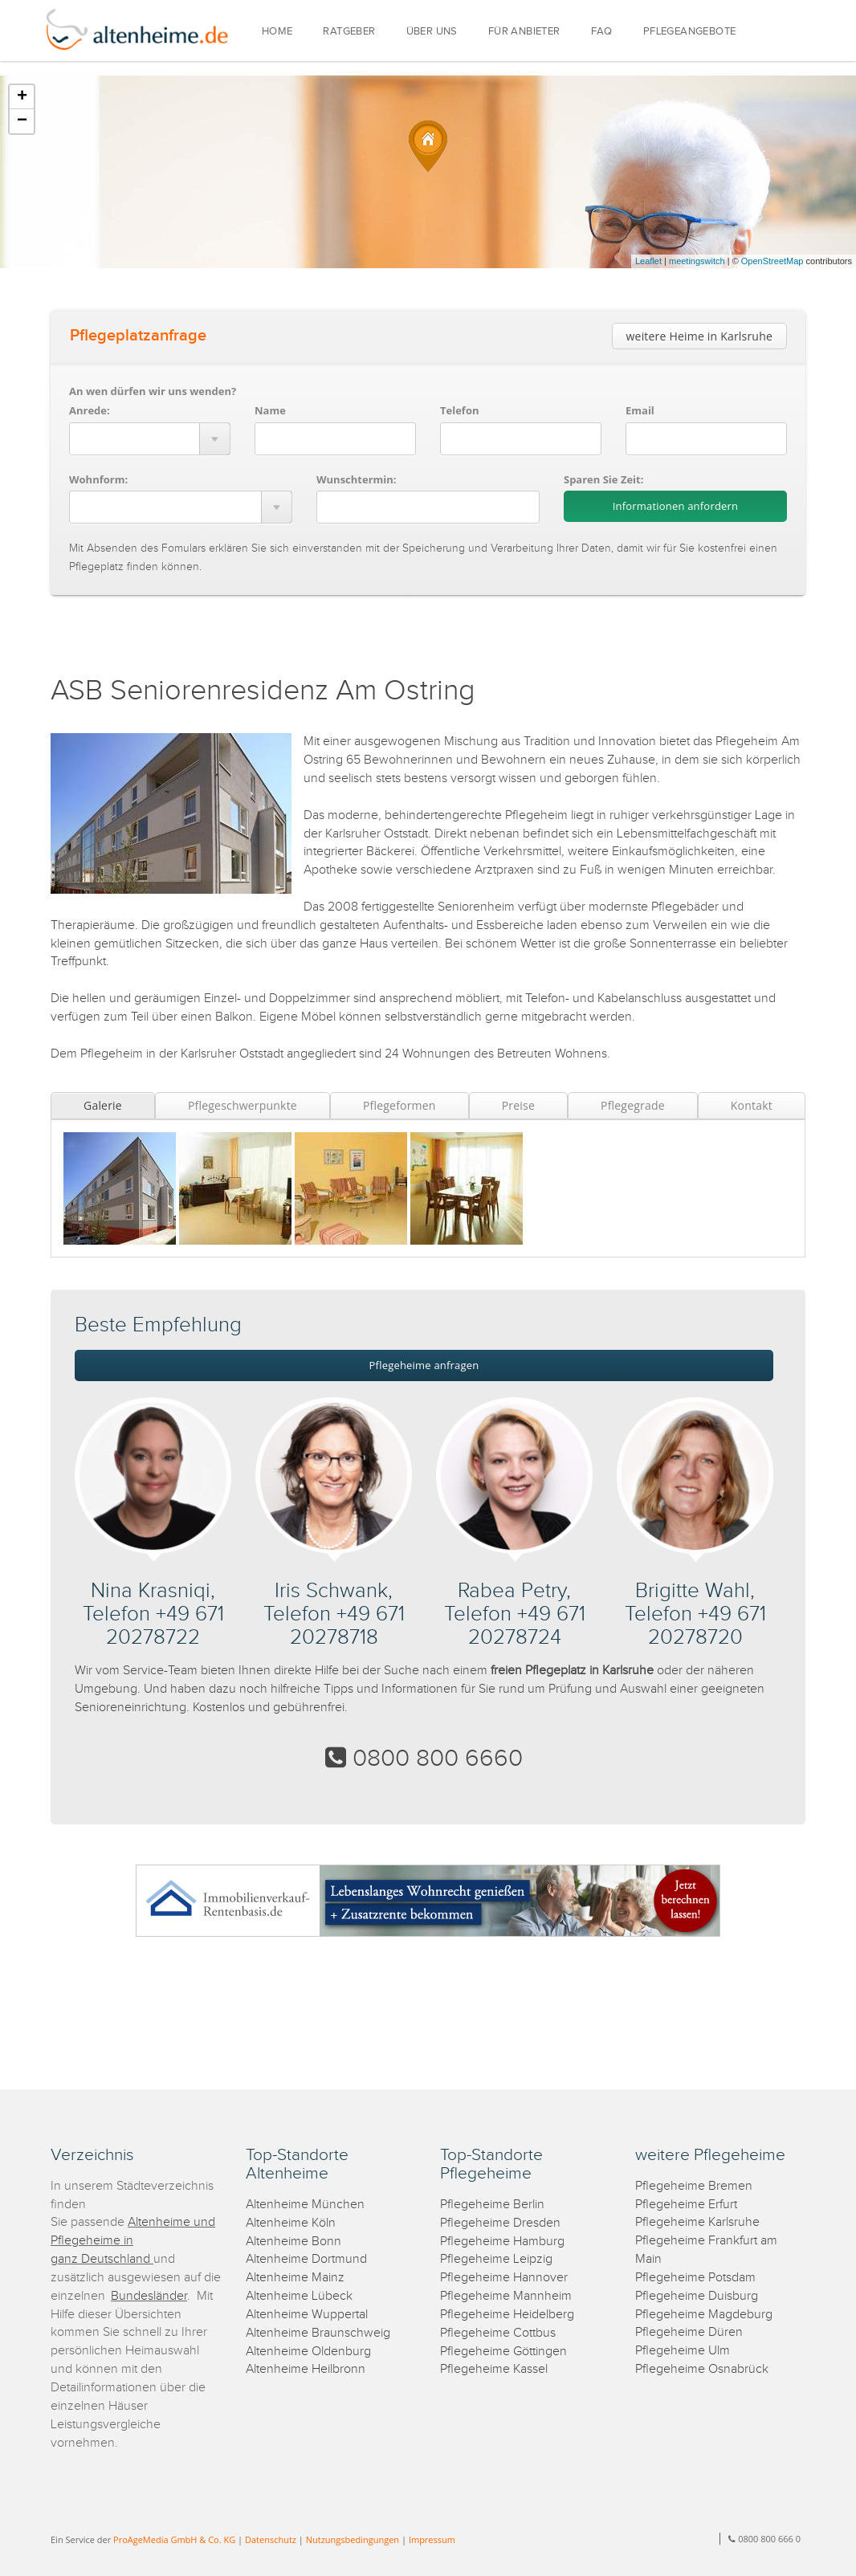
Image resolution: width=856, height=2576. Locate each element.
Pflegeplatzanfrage (138, 335)
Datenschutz (270, 2539)
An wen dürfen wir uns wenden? (152, 391)
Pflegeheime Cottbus (498, 2333)
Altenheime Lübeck (299, 2296)
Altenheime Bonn (293, 2241)
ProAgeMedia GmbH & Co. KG (174, 2539)
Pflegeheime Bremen (693, 2186)
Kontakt (751, 1105)
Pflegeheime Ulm (682, 2350)
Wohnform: (98, 479)
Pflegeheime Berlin (492, 2204)
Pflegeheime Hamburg (502, 2241)
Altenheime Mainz (295, 2277)
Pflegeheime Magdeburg (703, 2314)
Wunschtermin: (356, 479)
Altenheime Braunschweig (318, 2333)
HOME (277, 32)
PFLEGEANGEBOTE (689, 32)
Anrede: (89, 410)
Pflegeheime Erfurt (686, 2204)
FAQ (602, 32)
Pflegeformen (399, 1105)
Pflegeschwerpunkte (242, 1105)
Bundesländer (149, 2296)
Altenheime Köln (291, 2223)
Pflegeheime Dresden (500, 2223)
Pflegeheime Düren (689, 2332)
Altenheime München (305, 2204)
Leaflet (648, 261)
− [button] (22, 121)
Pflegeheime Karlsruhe (697, 2222)
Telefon (459, 410)
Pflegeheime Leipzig (496, 2259)
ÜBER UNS (432, 32)
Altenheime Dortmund (306, 2259)
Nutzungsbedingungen (352, 2539)
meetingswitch (697, 261)
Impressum (432, 2539)
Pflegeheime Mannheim (506, 2296)
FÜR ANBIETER (524, 32)
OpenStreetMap (772, 261)
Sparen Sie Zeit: (603, 479)
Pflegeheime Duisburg (696, 2296)
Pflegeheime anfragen (424, 1365)
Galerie (103, 1105)
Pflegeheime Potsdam (695, 2277)
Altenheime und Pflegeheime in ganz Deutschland (133, 2241)
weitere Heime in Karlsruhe (699, 336)
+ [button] (22, 97)
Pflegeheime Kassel (494, 2369)
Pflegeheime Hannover (504, 2277)
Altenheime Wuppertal (307, 2314)
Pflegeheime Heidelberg (507, 2314)
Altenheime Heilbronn (305, 2369)
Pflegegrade (633, 1105)
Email (640, 410)
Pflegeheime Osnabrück (701, 2369)
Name (270, 410)
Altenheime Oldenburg (308, 2351)
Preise (518, 1105)
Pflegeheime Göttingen (503, 2351)
